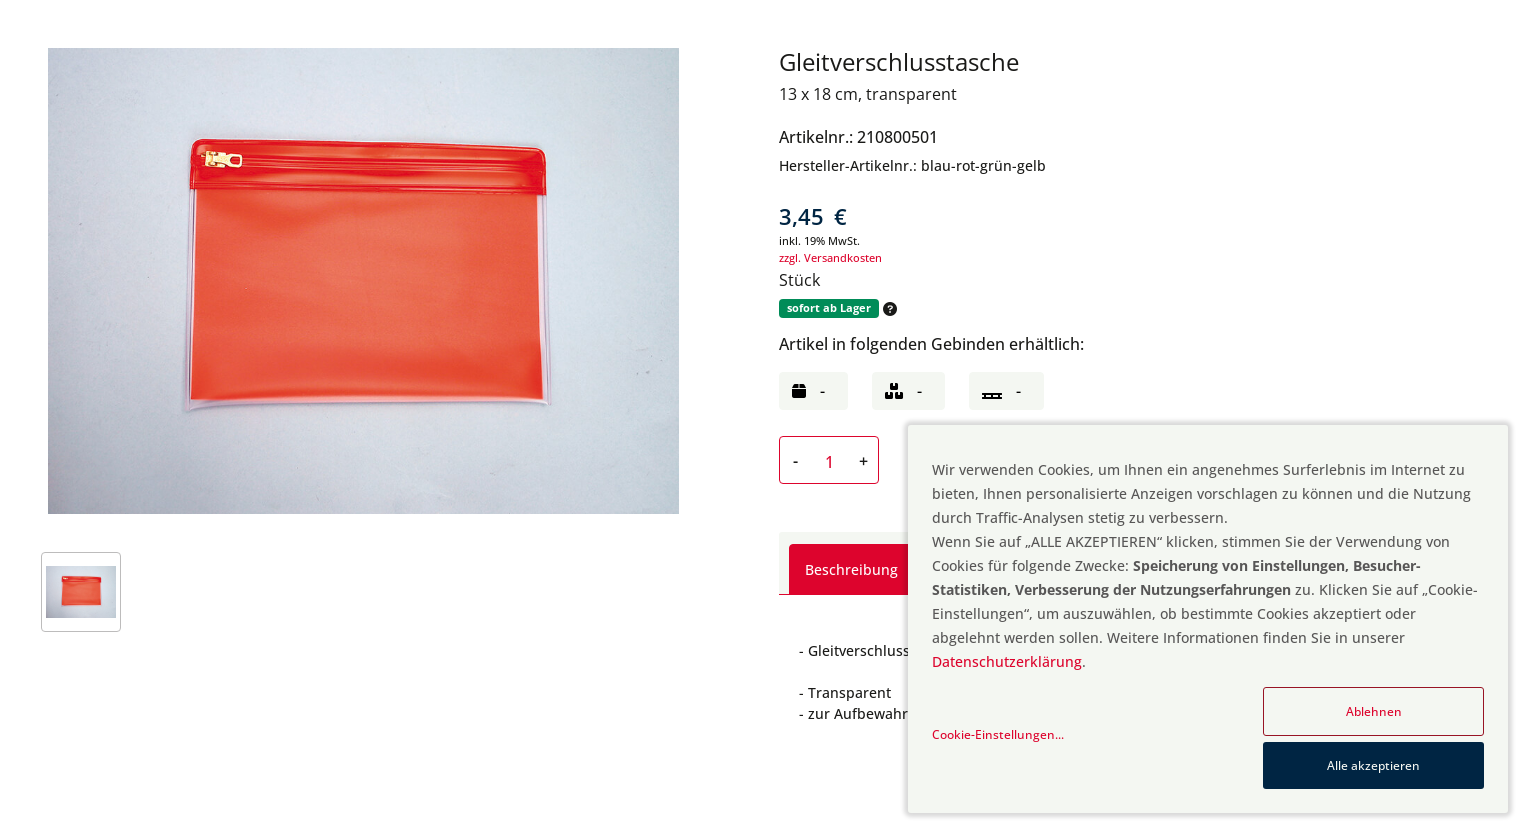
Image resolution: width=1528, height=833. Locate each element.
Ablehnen (1374, 711)
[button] (888, 308)
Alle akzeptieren (1373, 765)
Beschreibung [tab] (851, 569)
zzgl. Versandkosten (830, 257)
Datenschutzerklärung (1007, 661)
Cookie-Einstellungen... (998, 734)
